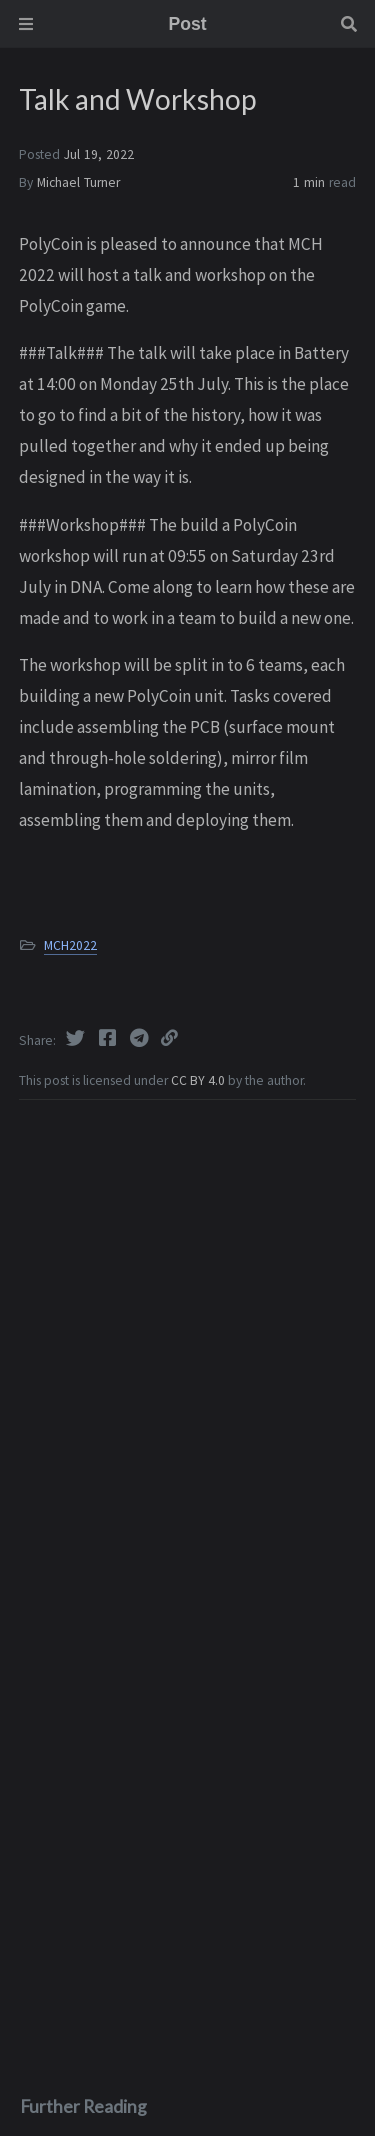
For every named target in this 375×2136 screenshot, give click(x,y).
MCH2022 (70, 945)
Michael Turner (78, 182)
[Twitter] (77, 1038)
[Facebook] (109, 1038)
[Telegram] (141, 1038)
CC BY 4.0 (199, 1080)
